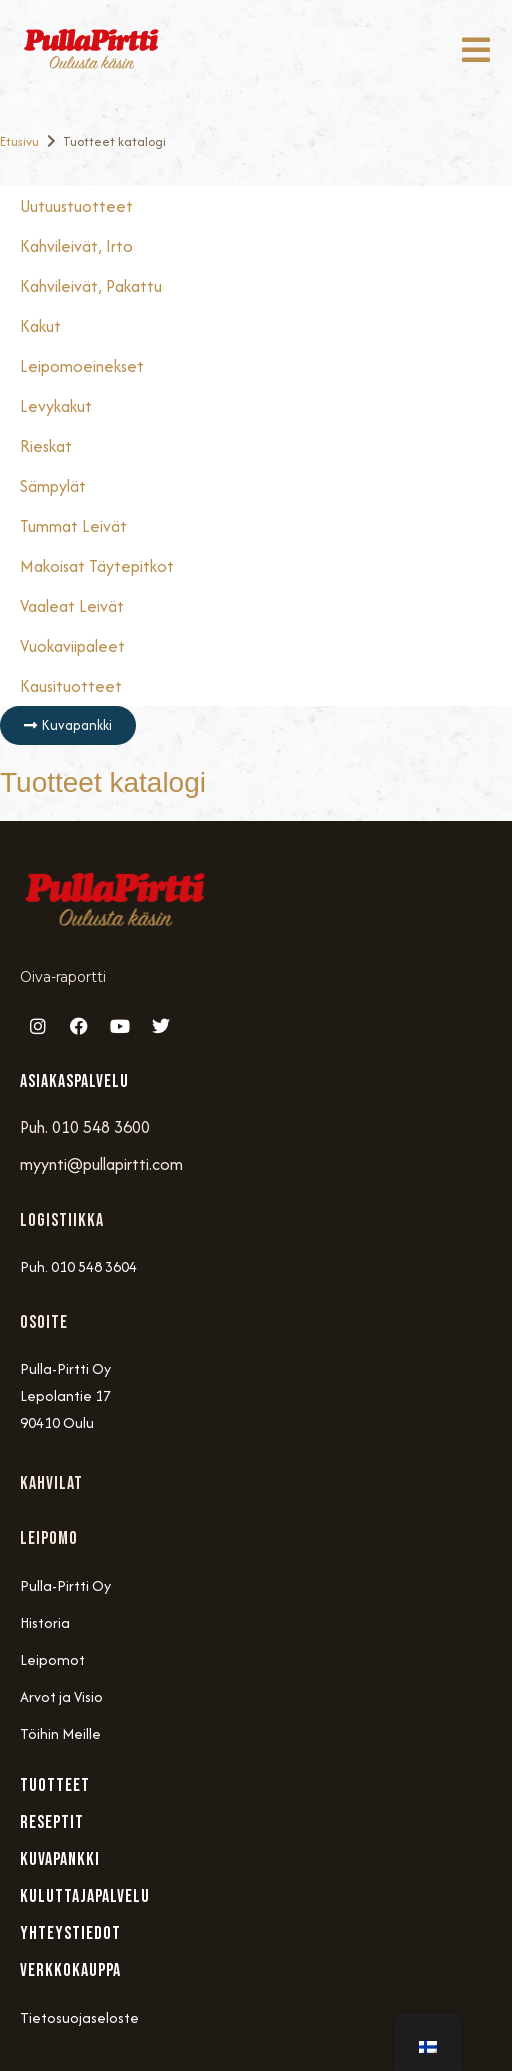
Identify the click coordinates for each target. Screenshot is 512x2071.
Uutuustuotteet (76, 206)
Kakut (40, 326)
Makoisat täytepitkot (97, 566)
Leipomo (49, 1538)
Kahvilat (51, 1483)
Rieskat (46, 446)
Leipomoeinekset (82, 366)
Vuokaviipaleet (72, 646)
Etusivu (19, 141)
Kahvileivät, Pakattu (91, 286)
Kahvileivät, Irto (76, 246)
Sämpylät (53, 486)
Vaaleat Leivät (72, 606)
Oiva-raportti (63, 977)
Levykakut (56, 406)
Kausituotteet (71, 686)
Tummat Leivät (73, 526)
